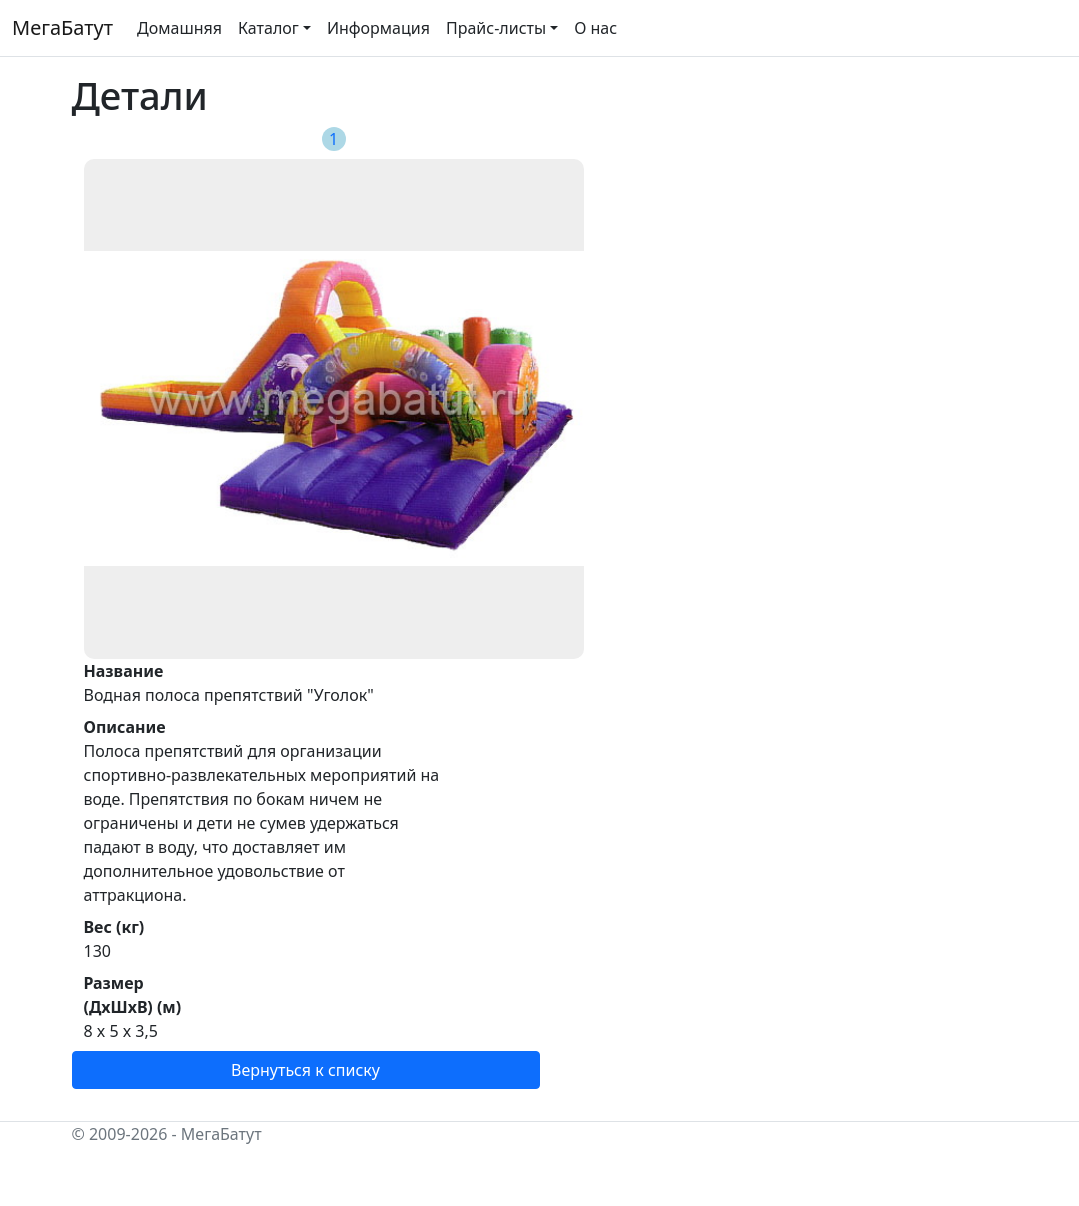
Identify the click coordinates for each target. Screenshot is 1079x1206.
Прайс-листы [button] (496, 28)
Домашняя (179, 28)
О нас (595, 28)
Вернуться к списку (305, 1070)
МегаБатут (62, 27)
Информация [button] (378, 28)
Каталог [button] (268, 28)
